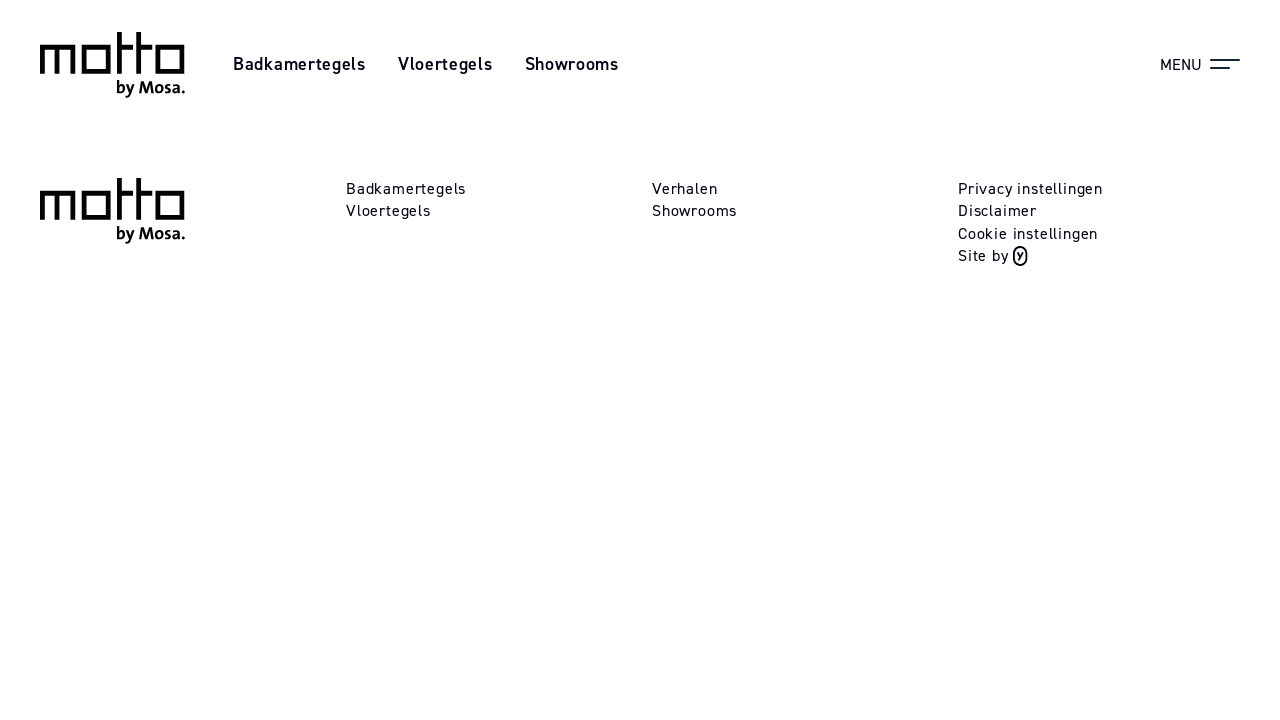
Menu (1181, 65)
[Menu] (1200, 64)
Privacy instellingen (1030, 188)
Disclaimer (997, 210)
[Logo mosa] (112, 64)
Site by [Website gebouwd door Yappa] (993, 255)
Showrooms (572, 64)
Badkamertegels (299, 64)
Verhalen (684, 188)
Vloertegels (445, 64)
